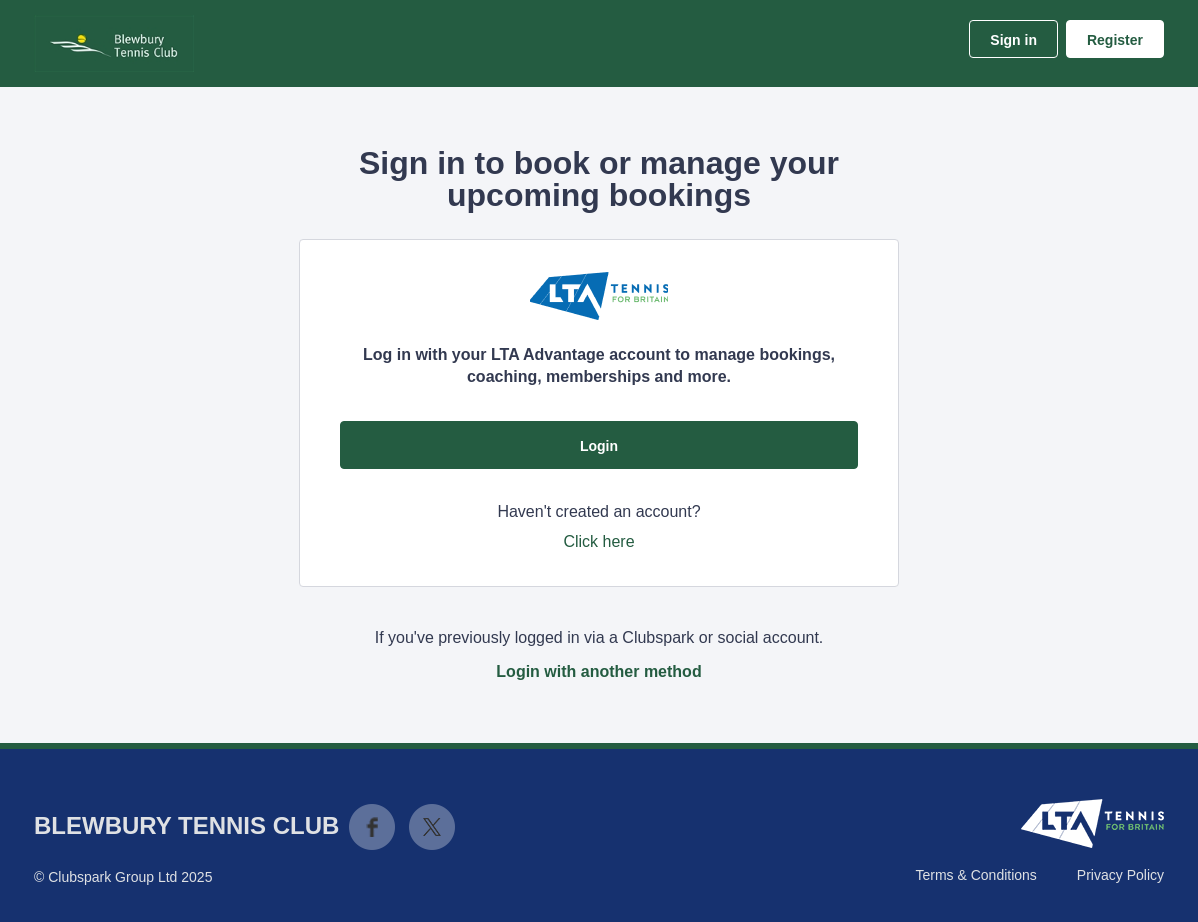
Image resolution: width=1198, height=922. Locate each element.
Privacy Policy (1120, 875)
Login (599, 446)
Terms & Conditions (975, 875)
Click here (598, 541)
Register (1115, 40)
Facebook (372, 827)
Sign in (1013, 40)
